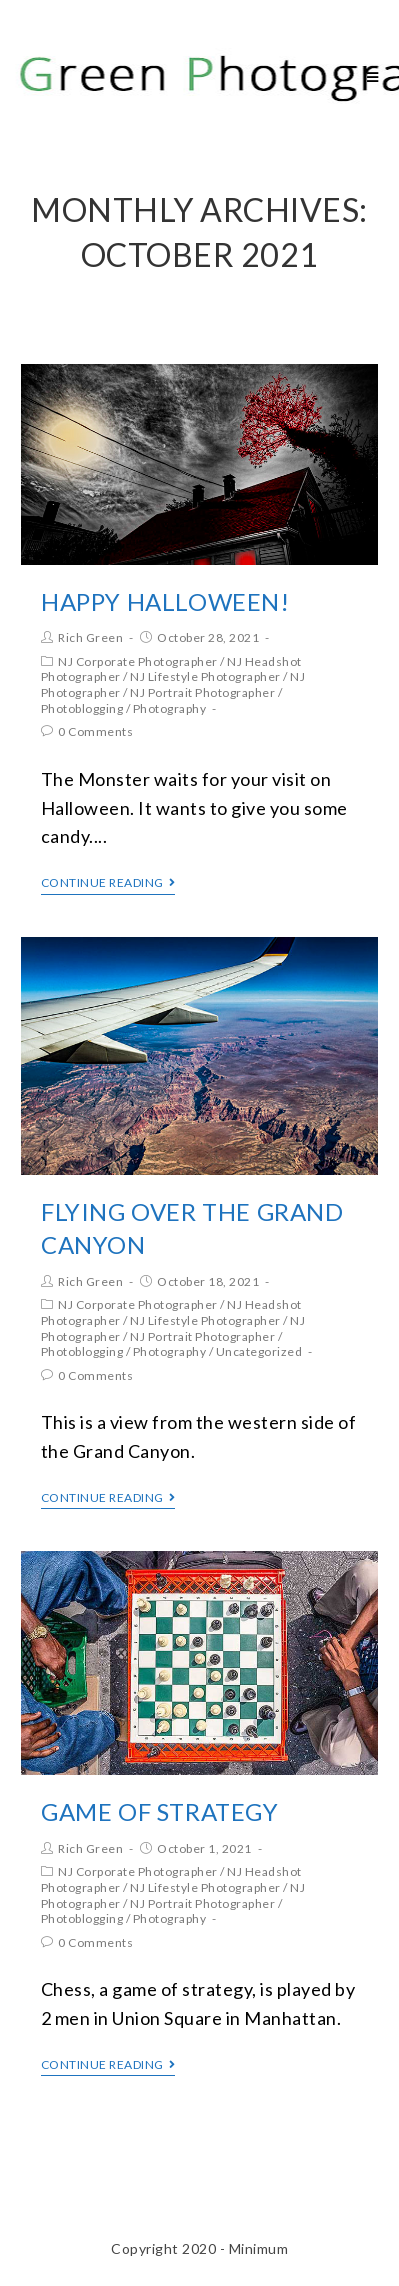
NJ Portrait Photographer (202, 692)
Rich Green (90, 637)
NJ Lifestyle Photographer (205, 676)
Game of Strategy (160, 1811)
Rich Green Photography (192, 76)
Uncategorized (259, 1351)
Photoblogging (82, 708)
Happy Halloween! (165, 601)
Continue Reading (108, 883)
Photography (170, 708)
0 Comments (95, 731)
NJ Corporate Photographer (138, 661)
